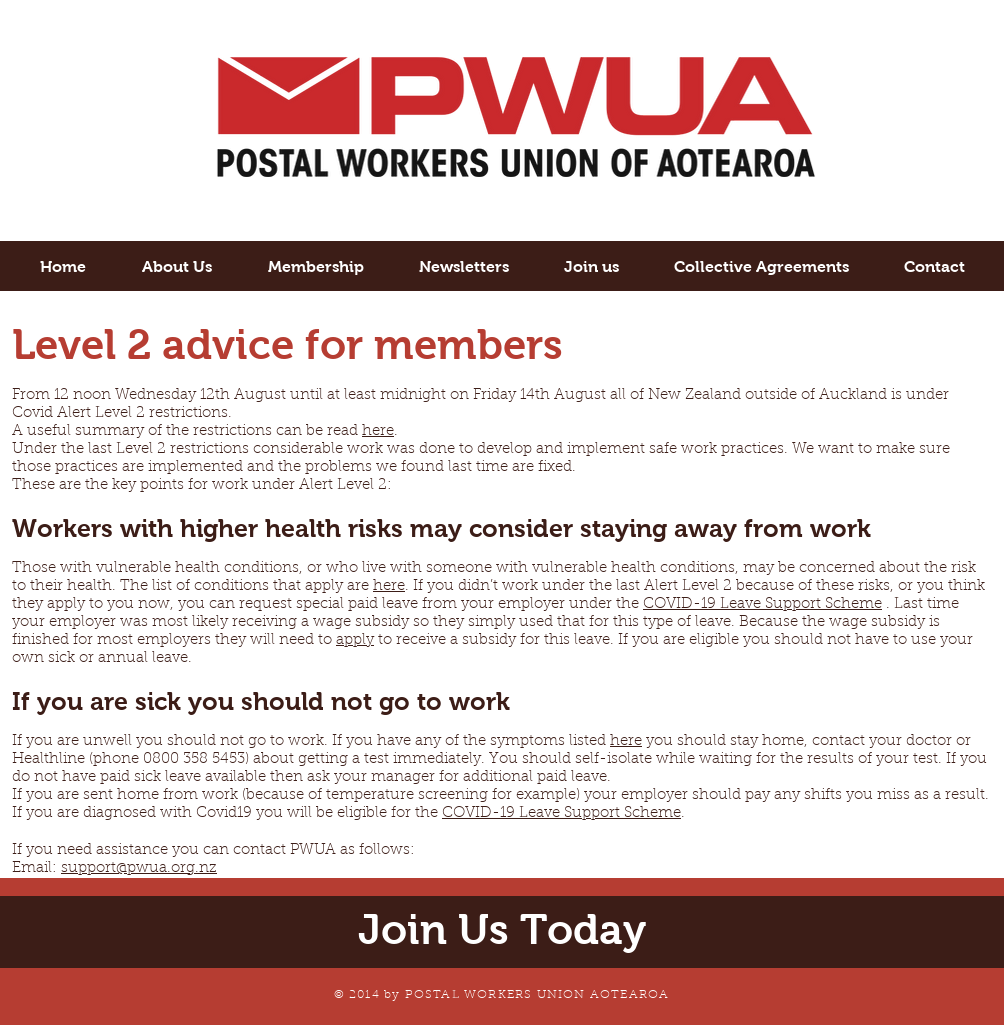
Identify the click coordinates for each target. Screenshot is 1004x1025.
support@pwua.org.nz (139, 868)
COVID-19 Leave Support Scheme (762, 604)
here (378, 431)
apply (355, 640)
